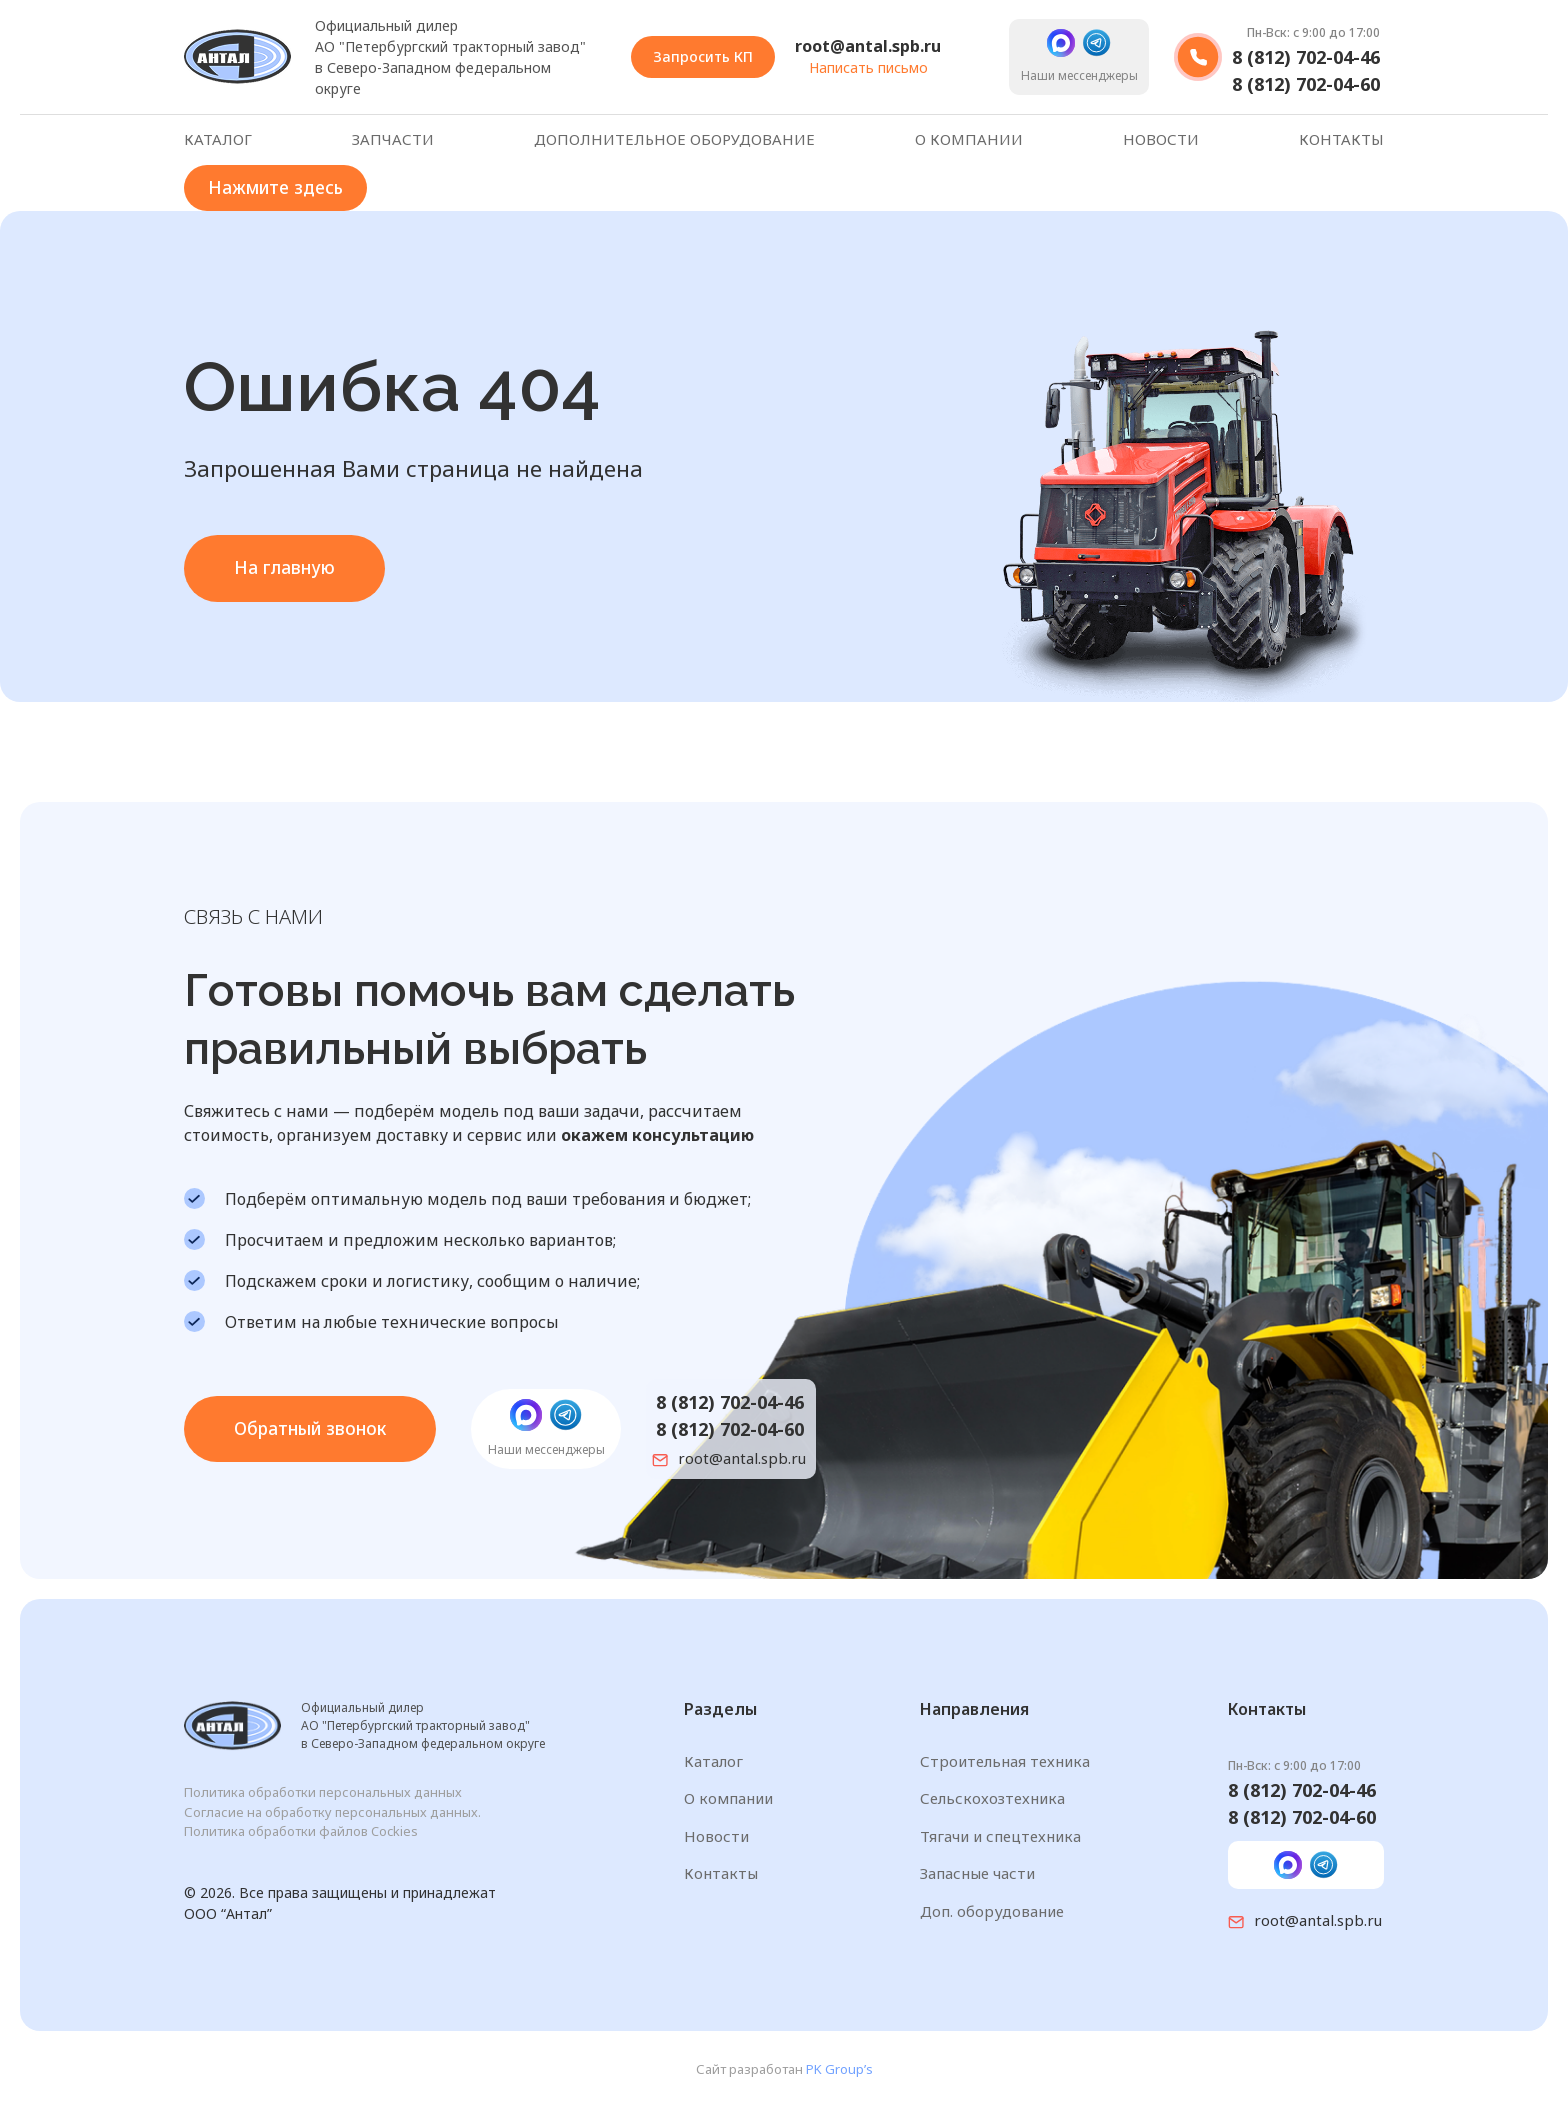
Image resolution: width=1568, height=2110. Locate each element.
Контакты (1341, 139)
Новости (1161, 139)
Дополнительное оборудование (674, 139)
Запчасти (393, 139)
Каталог (218, 139)
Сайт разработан (784, 2071)
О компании (969, 139)
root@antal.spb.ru (868, 46)
